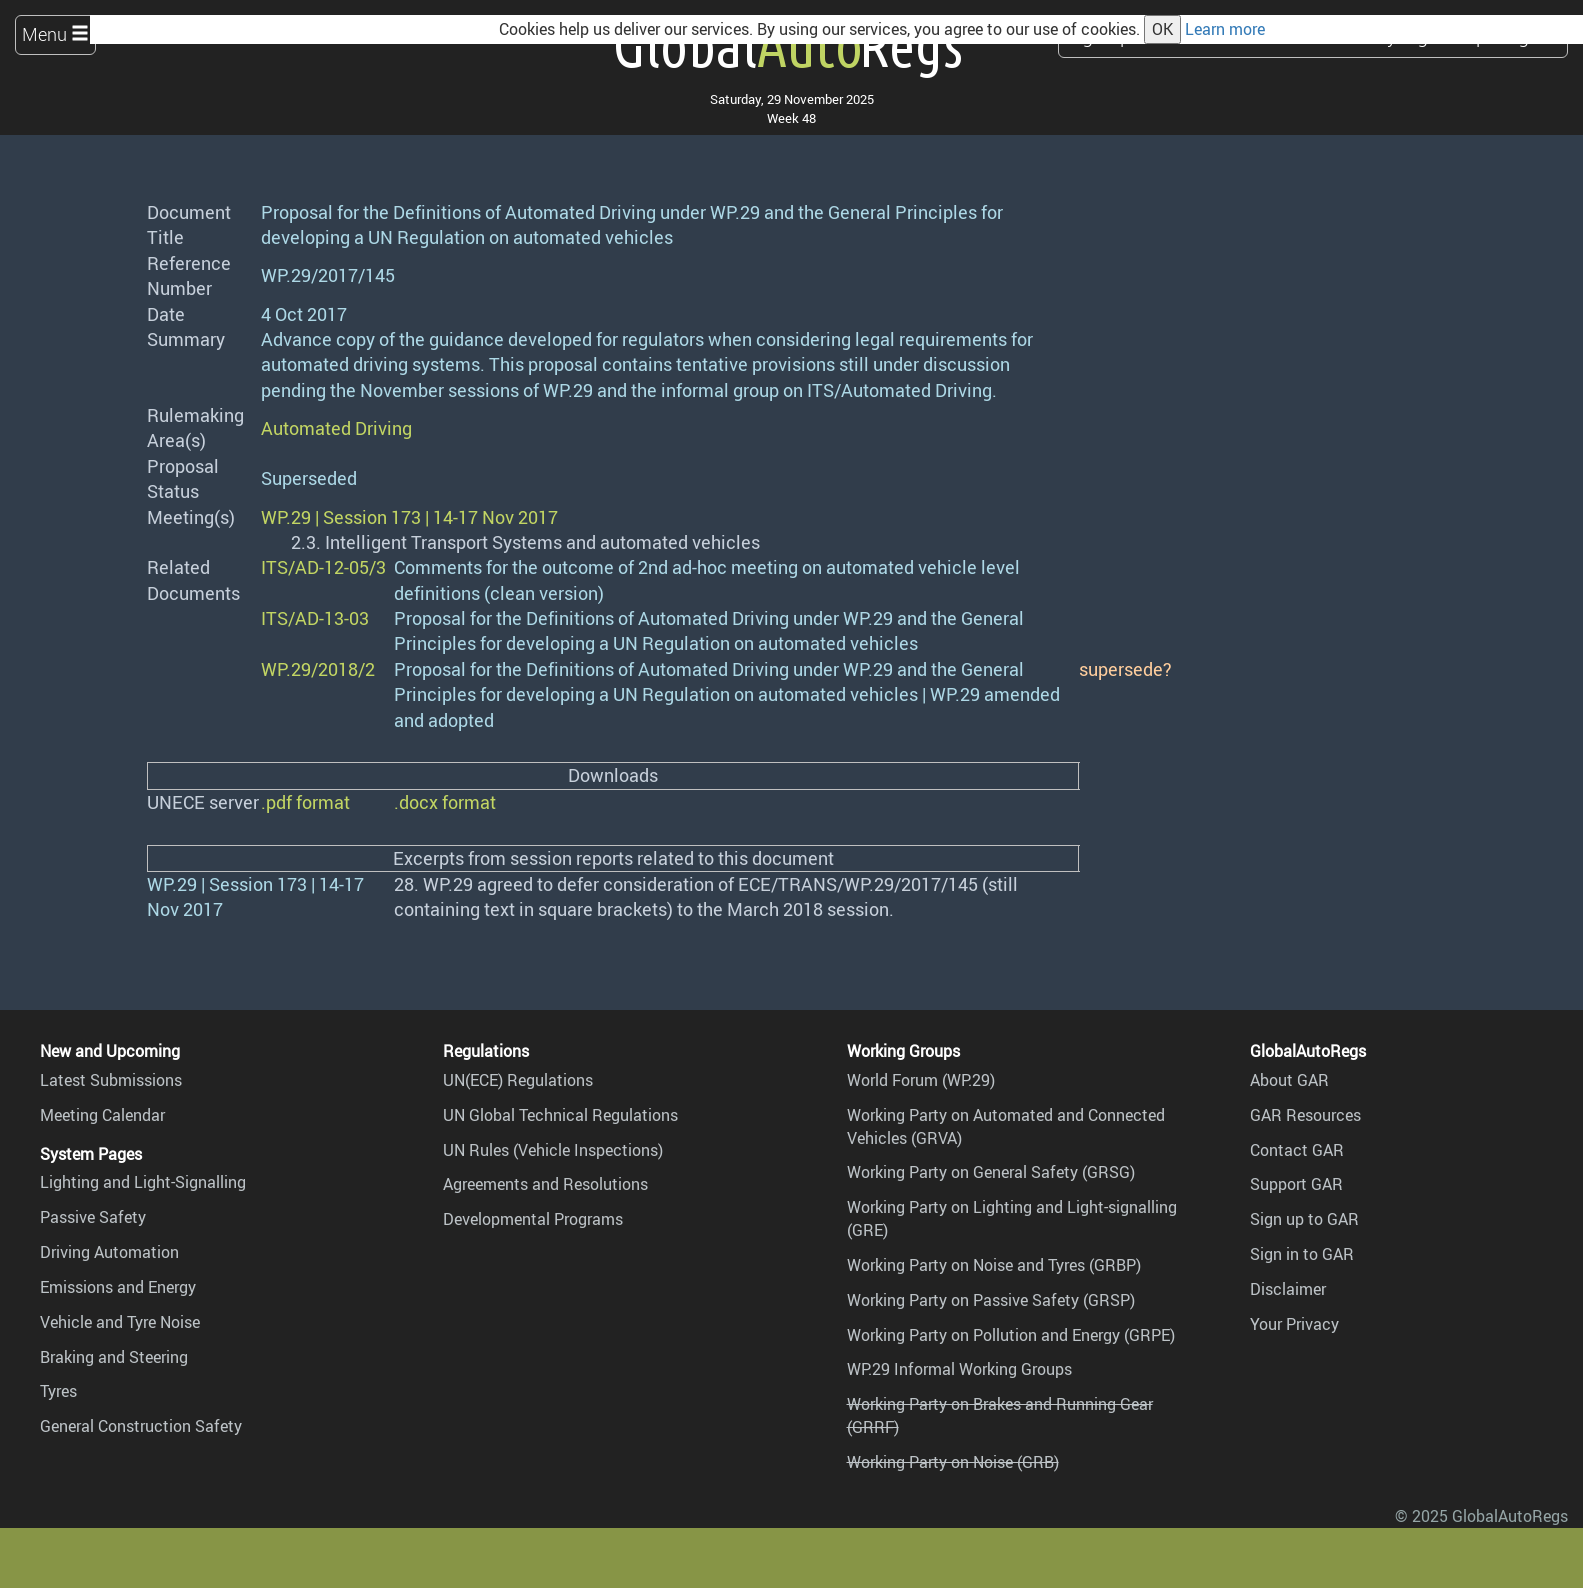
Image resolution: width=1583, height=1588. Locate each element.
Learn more (1225, 29)
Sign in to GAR (1302, 1254)
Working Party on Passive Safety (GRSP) (991, 1300)
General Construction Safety (141, 1426)
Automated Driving (336, 428)
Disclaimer (1288, 1289)
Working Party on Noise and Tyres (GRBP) (994, 1265)
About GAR (1289, 1080)
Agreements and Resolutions (545, 1184)
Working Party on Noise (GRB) (953, 1462)
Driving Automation (109, 1252)
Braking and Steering (114, 1357)
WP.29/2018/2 (318, 669)
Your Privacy (1294, 1324)
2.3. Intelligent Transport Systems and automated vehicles (525, 542)
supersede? (1125, 669)
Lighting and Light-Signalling (143, 1182)
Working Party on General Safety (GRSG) (991, 1172)
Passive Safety (93, 1217)
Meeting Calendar (102, 1115)
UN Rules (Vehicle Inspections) (553, 1150)
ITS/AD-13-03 (315, 618)
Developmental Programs (533, 1219)
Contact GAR (1297, 1150)
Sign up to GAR (1304, 1219)
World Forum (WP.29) (921, 1080)
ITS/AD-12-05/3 (323, 567)
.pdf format (305, 802)
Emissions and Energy (118, 1287)
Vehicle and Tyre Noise (120, 1322)
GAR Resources (1305, 1115)
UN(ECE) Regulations (518, 1080)
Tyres (58, 1391)
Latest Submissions (111, 1080)
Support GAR (1296, 1184)
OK (1162, 29)
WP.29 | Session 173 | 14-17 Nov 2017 (409, 517)
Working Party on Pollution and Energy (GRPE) (1011, 1335)
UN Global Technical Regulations (560, 1115)
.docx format (445, 802)
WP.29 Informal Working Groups (959, 1369)
